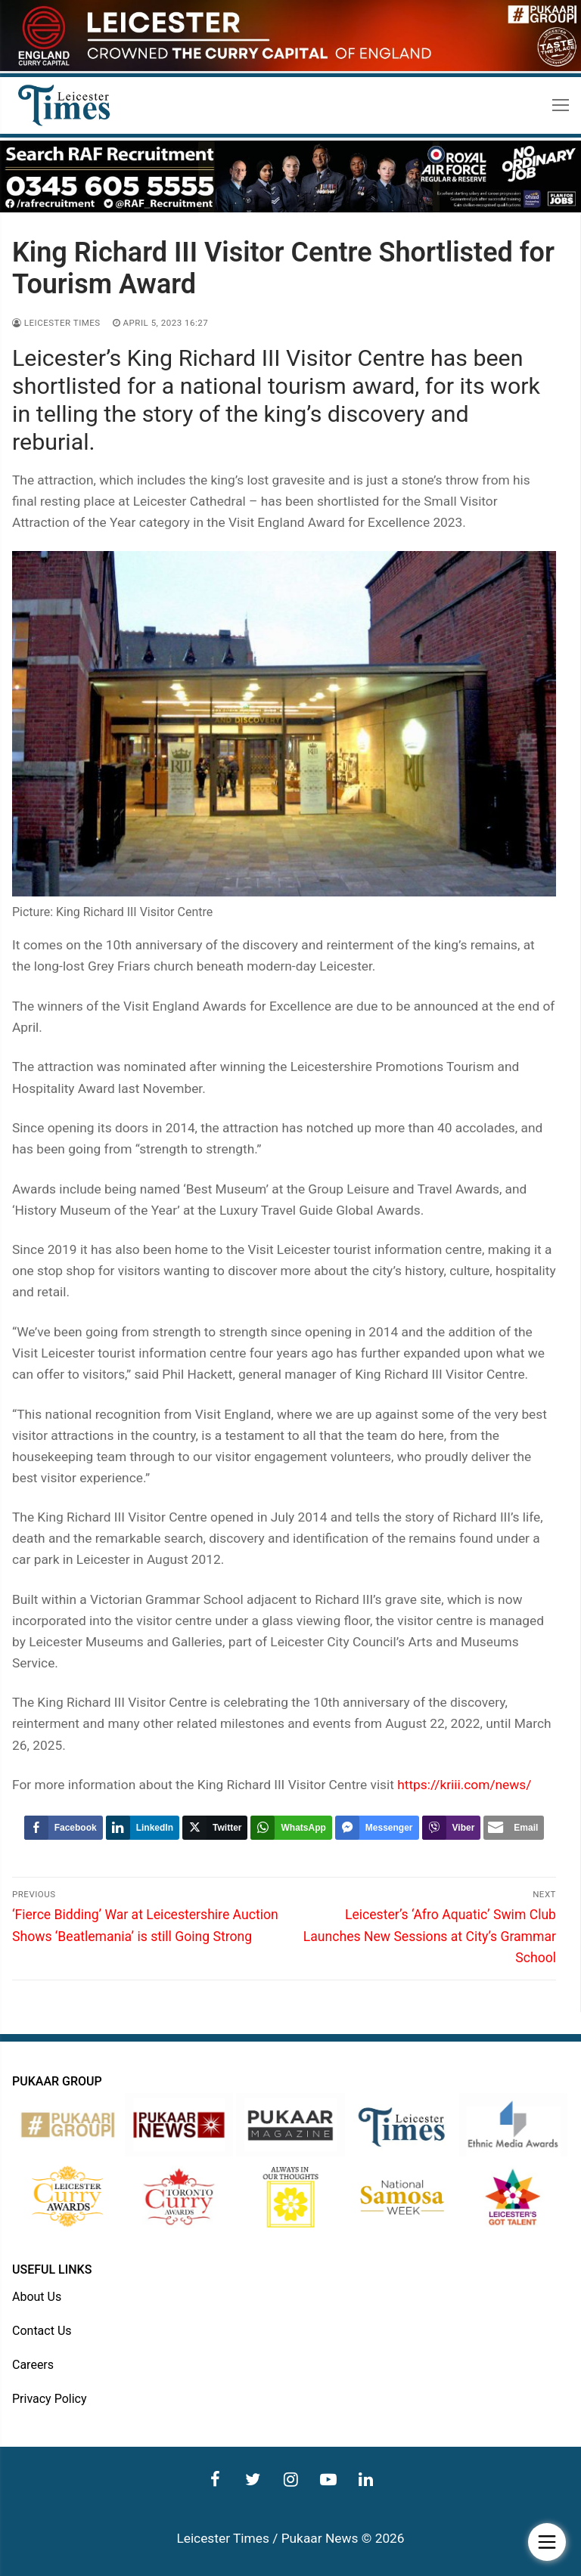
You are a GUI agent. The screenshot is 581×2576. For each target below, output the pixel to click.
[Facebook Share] (63, 1828)
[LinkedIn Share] (142, 1828)
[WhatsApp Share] (290, 1828)
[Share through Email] (513, 1828)
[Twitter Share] (214, 1828)
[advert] (290, 67)
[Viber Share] (451, 1828)
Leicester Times (56, 322)
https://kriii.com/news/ (464, 1784)
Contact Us (42, 2331)
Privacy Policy (49, 2399)
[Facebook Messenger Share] (377, 1828)
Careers (33, 2365)
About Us (36, 2297)
